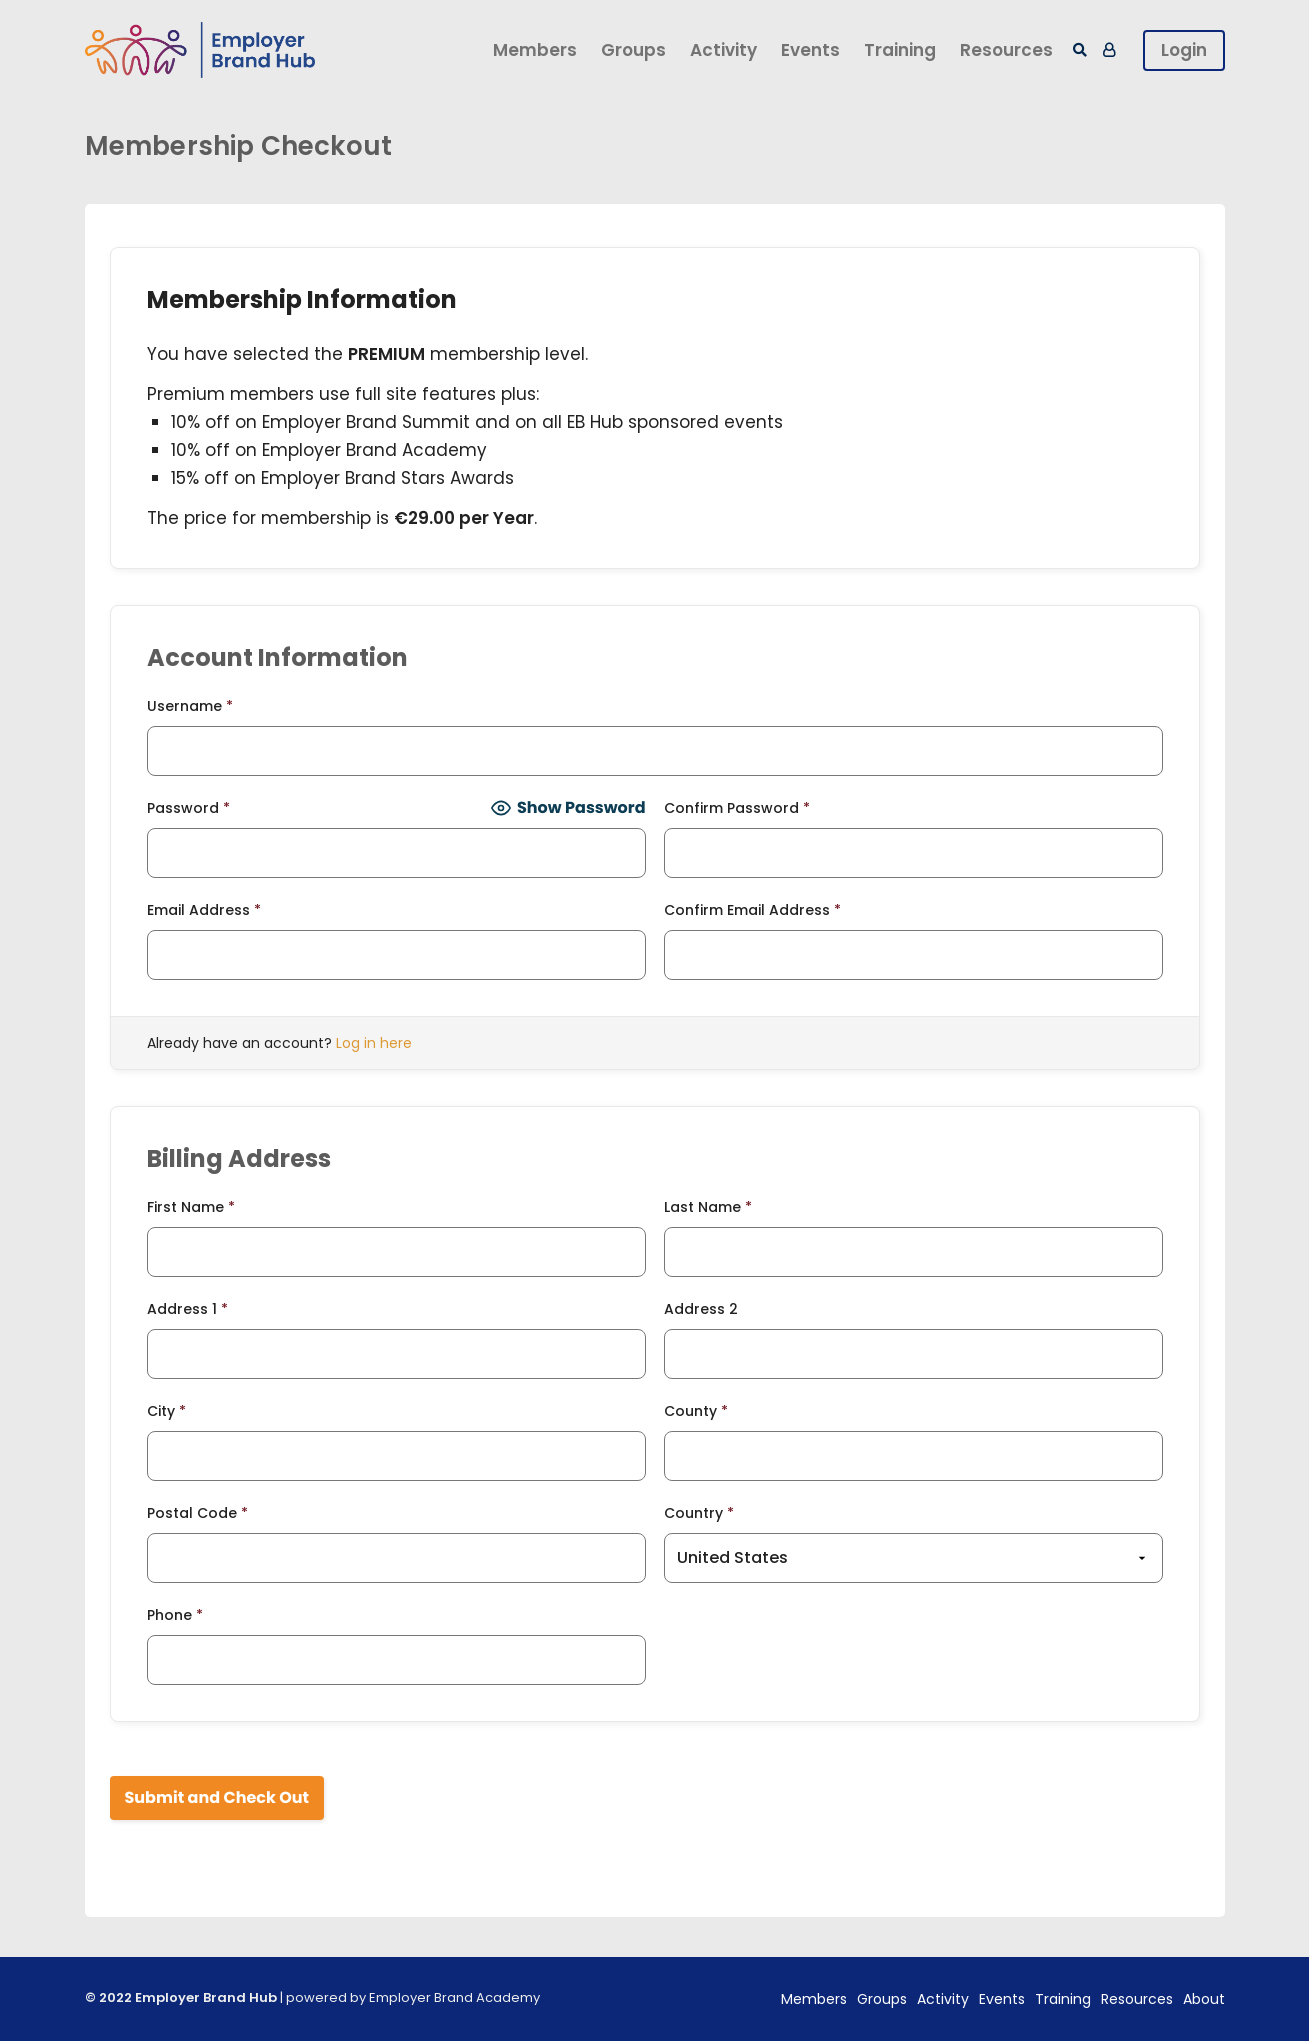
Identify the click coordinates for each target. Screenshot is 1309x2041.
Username (190, 706)
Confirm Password (737, 808)
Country (699, 1513)
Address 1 (187, 1309)
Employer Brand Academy (454, 1997)
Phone (175, 1615)
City (166, 1411)
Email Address (204, 910)
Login (1184, 50)
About (1204, 1999)
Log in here (374, 1043)
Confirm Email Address (752, 910)
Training (900, 50)
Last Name (708, 1207)
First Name (191, 1207)
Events (810, 50)
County (696, 1411)
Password (188, 808)
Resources (1006, 50)
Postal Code (197, 1513)
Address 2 (701, 1309)
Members (535, 50)
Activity (723, 50)
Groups (633, 50)
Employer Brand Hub (206, 1997)
